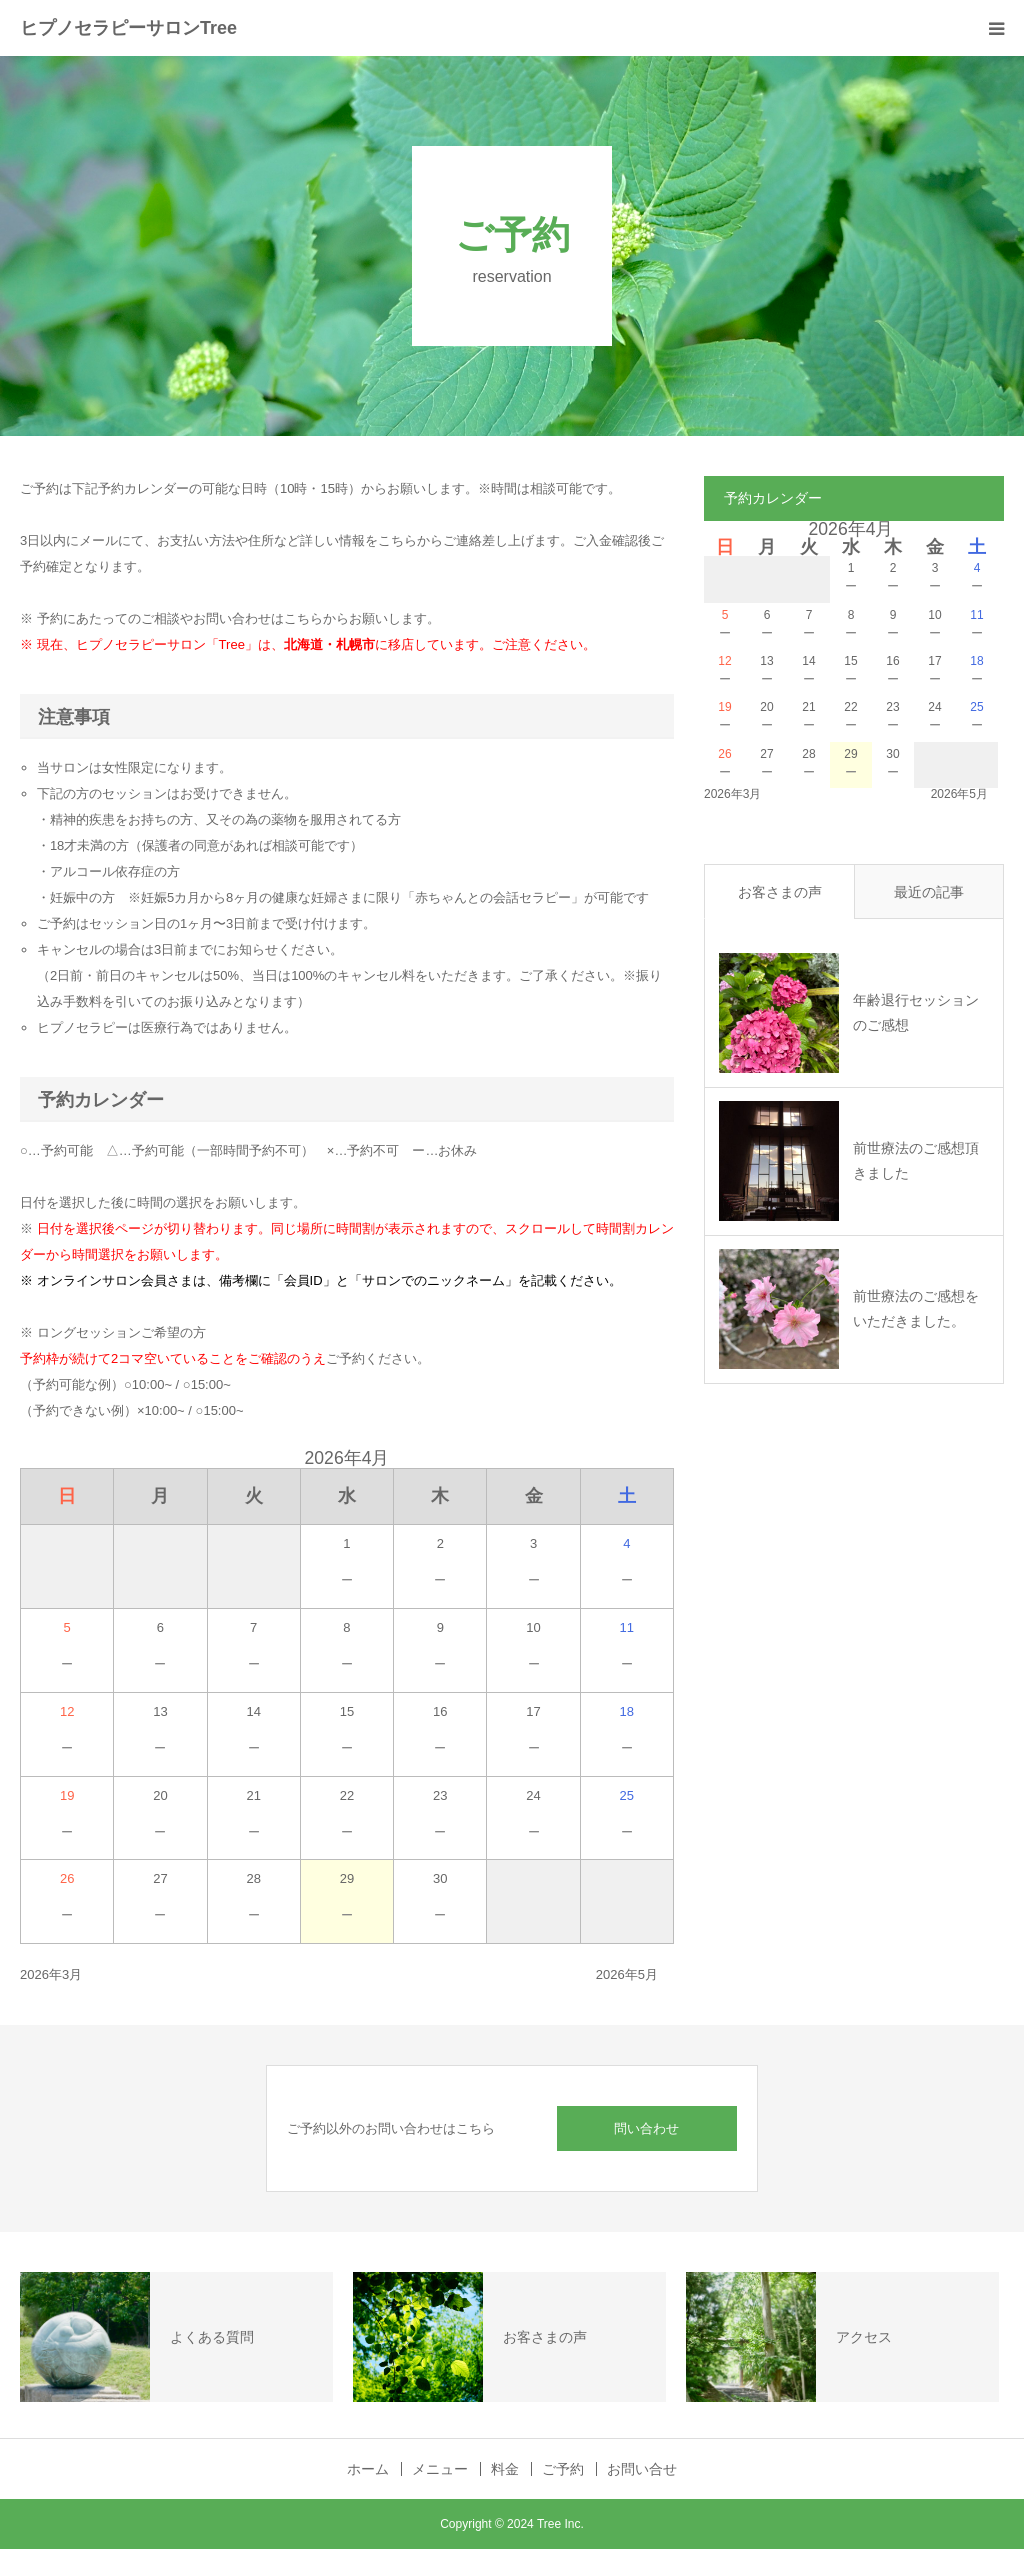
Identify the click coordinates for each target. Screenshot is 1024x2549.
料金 (505, 2469)
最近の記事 (929, 892)
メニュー (440, 2469)
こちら (303, 618)
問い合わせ (646, 2128)
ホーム (368, 2469)
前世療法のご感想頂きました (916, 1160)
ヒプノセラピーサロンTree (128, 28)
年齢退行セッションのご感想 (916, 1012)
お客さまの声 (780, 892)
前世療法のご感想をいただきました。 (916, 1308)
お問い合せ (642, 2469)
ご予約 (563, 2469)
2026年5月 (627, 1974)
